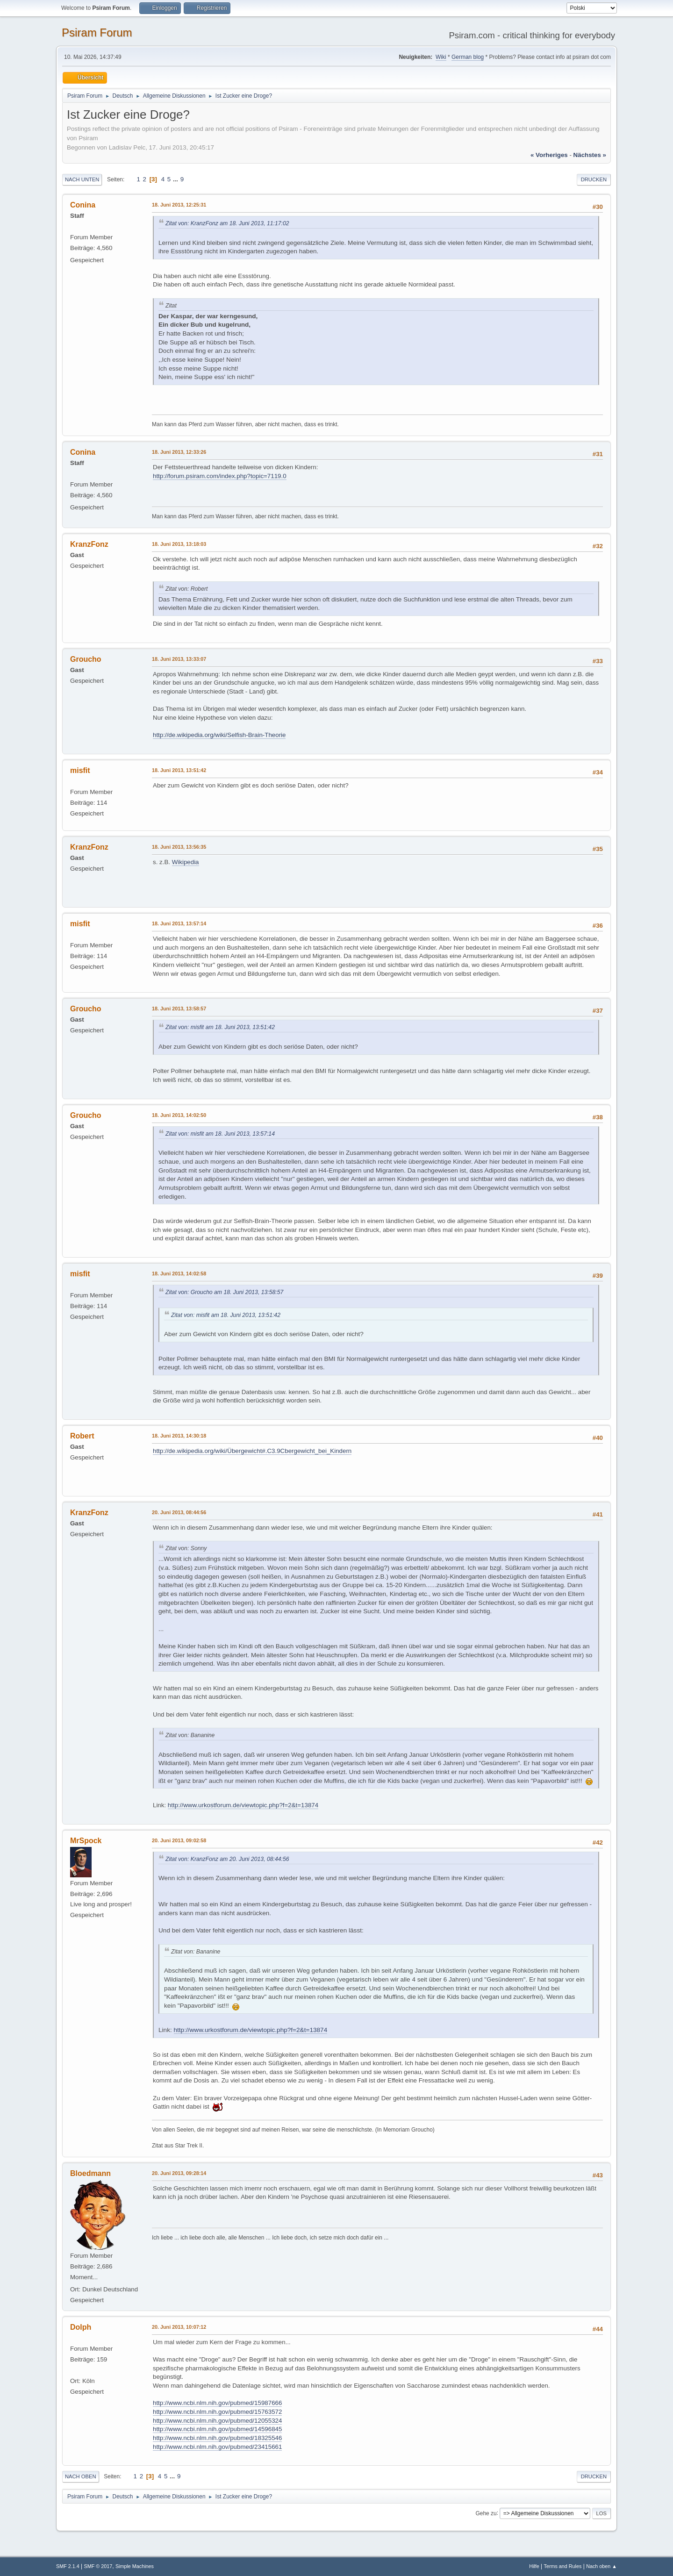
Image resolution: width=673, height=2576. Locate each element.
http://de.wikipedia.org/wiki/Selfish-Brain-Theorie (219, 734)
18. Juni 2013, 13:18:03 (179, 544)
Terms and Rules (563, 2566)
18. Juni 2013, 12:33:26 (179, 452)
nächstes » (589, 154)
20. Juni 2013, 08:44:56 (179, 1512)
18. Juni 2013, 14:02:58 (179, 1273)
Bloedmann (90, 2173)
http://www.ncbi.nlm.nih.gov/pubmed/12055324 (217, 2420)
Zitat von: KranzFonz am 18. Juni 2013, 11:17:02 (227, 223)
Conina (82, 205)
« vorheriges (549, 154)
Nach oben (80, 2476)
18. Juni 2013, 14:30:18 (179, 1435)
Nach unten (82, 179)
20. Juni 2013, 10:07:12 (179, 2327)
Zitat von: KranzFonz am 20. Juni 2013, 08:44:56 (227, 1859)
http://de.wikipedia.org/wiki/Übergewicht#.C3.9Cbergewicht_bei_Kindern (252, 1450)
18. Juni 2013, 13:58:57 (179, 1008)
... (176, 179)
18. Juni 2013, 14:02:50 (179, 1115)
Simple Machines (134, 2566)
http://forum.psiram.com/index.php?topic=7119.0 (219, 475)
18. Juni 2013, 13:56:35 (179, 847)
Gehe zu (485, 2513)
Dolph (80, 2327)
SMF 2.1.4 (67, 2566)
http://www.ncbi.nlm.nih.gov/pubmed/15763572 (217, 2411)
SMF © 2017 (98, 2566)
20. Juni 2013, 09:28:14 (179, 2173)
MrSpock (86, 1841)
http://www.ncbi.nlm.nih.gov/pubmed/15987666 (217, 2402)
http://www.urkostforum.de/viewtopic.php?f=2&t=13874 (243, 1805)
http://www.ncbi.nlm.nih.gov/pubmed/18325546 (217, 2437)
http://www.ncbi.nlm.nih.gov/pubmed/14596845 (217, 2429)
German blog (467, 57)
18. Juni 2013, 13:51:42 (179, 770)
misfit (80, 770)
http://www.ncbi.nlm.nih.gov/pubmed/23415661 (217, 2446)
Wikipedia (185, 862)
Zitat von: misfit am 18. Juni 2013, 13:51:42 (220, 1027)
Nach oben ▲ (601, 2566)
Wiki (441, 57)
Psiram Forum (97, 32)
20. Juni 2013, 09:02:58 (179, 1840)
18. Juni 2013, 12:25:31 (179, 205)
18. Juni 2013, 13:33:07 (179, 659)
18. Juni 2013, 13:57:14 (179, 923)
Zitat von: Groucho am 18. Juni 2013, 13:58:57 (224, 1292)
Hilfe (534, 2566)
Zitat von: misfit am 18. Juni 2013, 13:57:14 (220, 1134)
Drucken (594, 179)
